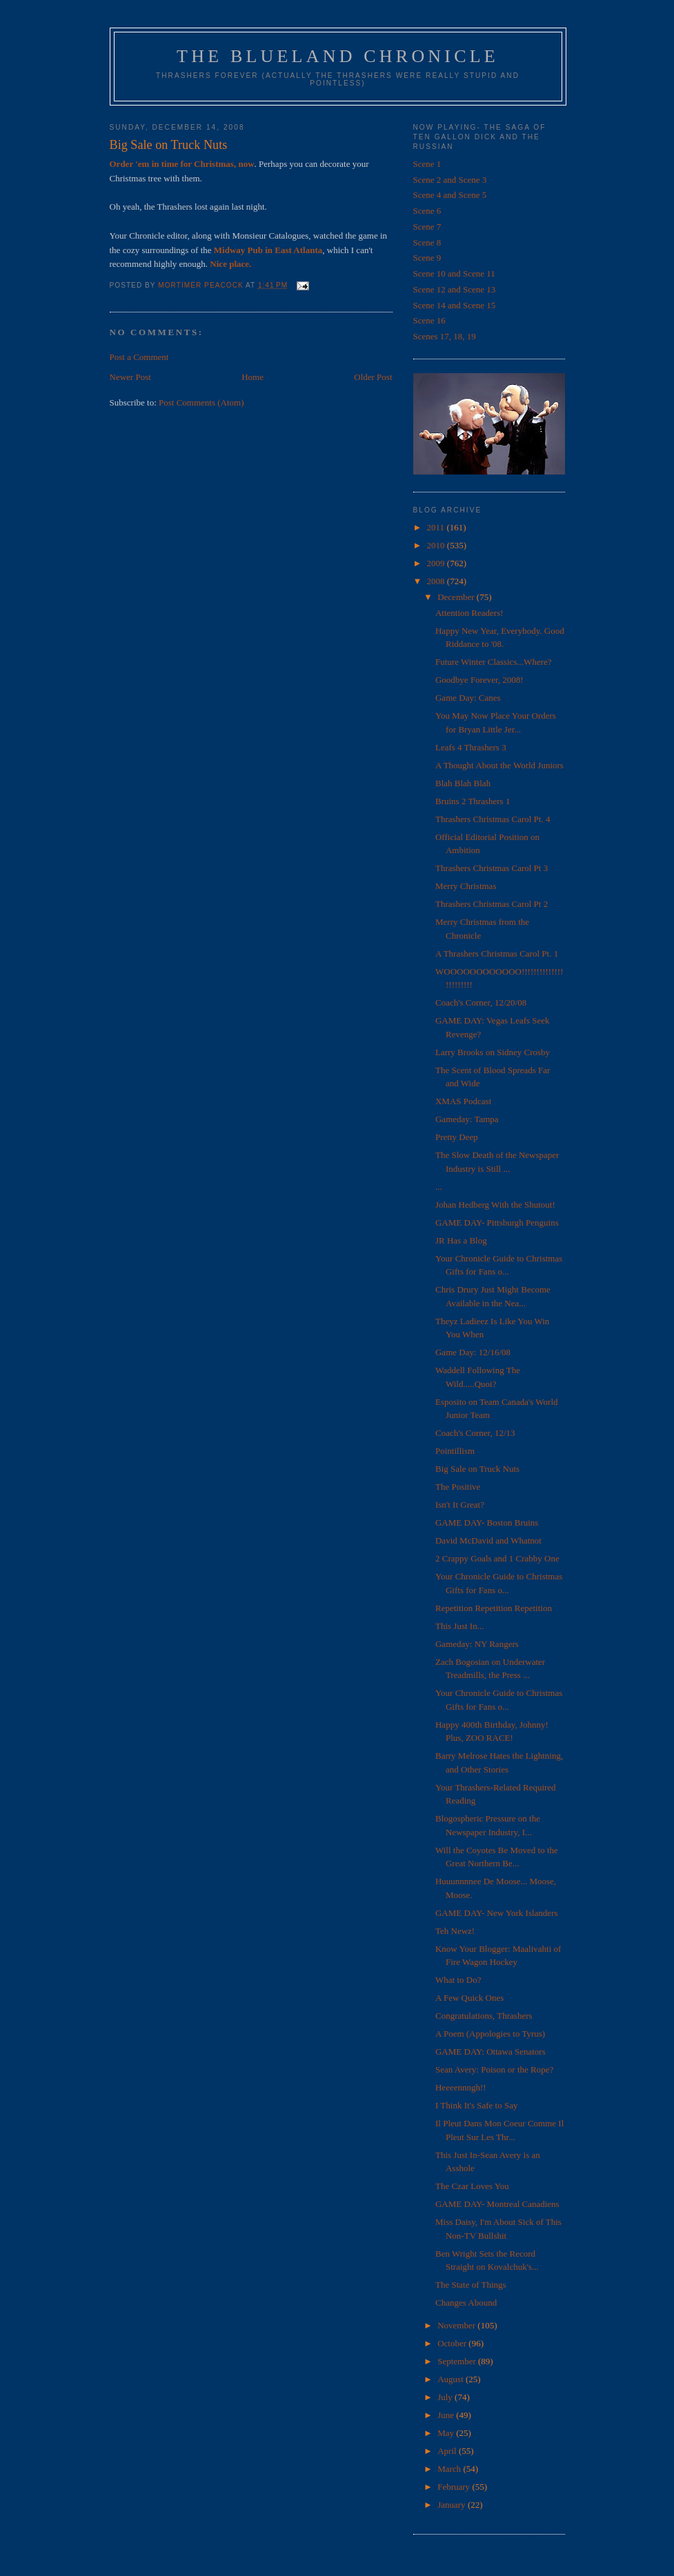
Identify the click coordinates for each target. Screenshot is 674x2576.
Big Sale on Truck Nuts (477, 1469)
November (457, 2325)
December (457, 597)
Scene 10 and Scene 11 (454, 273)
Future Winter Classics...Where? (493, 662)
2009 (437, 563)
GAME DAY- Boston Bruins (486, 1522)
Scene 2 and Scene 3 (450, 179)
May (446, 2433)
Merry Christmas (465, 886)
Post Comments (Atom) (201, 402)
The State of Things (470, 2284)
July (446, 2397)
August (451, 2379)
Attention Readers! (469, 613)
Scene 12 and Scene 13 (454, 289)
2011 (437, 527)
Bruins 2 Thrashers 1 (472, 801)
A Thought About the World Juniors (499, 765)
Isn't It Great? (459, 1504)
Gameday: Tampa (467, 1119)
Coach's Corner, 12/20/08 (480, 1002)
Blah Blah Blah (462, 783)
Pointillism (455, 1451)
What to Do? (458, 1980)
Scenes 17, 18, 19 (444, 336)
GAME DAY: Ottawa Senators (490, 2051)
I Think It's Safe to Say (476, 2105)
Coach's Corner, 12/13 (475, 1433)
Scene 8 (427, 242)
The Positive (457, 1486)
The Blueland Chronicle (338, 56)
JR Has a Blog (461, 1240)
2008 (437, 581)
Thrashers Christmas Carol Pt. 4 (492, 819)
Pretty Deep (456, 1137)
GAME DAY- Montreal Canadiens (497, 2204)
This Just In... (459, 1626)
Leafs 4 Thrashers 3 (470, 747)
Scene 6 (427, 211)
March (450, 2469)
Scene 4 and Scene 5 (450, 195)
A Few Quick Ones (469, 1998)
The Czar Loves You (472, 2186)
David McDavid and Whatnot (488, 1540)
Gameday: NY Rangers (477, 1644)
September (457, 2361)
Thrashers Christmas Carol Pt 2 (491, 904)
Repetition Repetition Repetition (493, 1608)
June (446, 2415)
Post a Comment (139, 357)
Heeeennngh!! (460, 2087)
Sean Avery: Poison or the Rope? (494, 2069)
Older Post (373, 377)
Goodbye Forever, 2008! (479, 680)
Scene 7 (427, 226)
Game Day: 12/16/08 (473, 1352)
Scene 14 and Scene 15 (454, 305)
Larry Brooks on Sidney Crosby (492, 1052)
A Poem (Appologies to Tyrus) (490, 2033)
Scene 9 (427, 257)
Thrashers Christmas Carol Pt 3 (491, 868)
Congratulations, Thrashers (484, 2015)
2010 (437, 545)
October (452, 2343)
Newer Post (130, 377)
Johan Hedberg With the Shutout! (495, 1204)
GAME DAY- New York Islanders (496, 1913)
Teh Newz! (455, 1931)
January (452, 2504)
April (448, 2451)
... (438, 1186)
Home (252, 377)
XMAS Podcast (463, 1101)
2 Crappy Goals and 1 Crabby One (497, 1558)
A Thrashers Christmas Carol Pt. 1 (496, 953)
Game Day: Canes (468, 697)
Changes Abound (466, 2302)
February (454, 2487)
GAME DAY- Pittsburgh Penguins (497, 1222)
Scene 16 (429, 320)
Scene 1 (427, 164)
